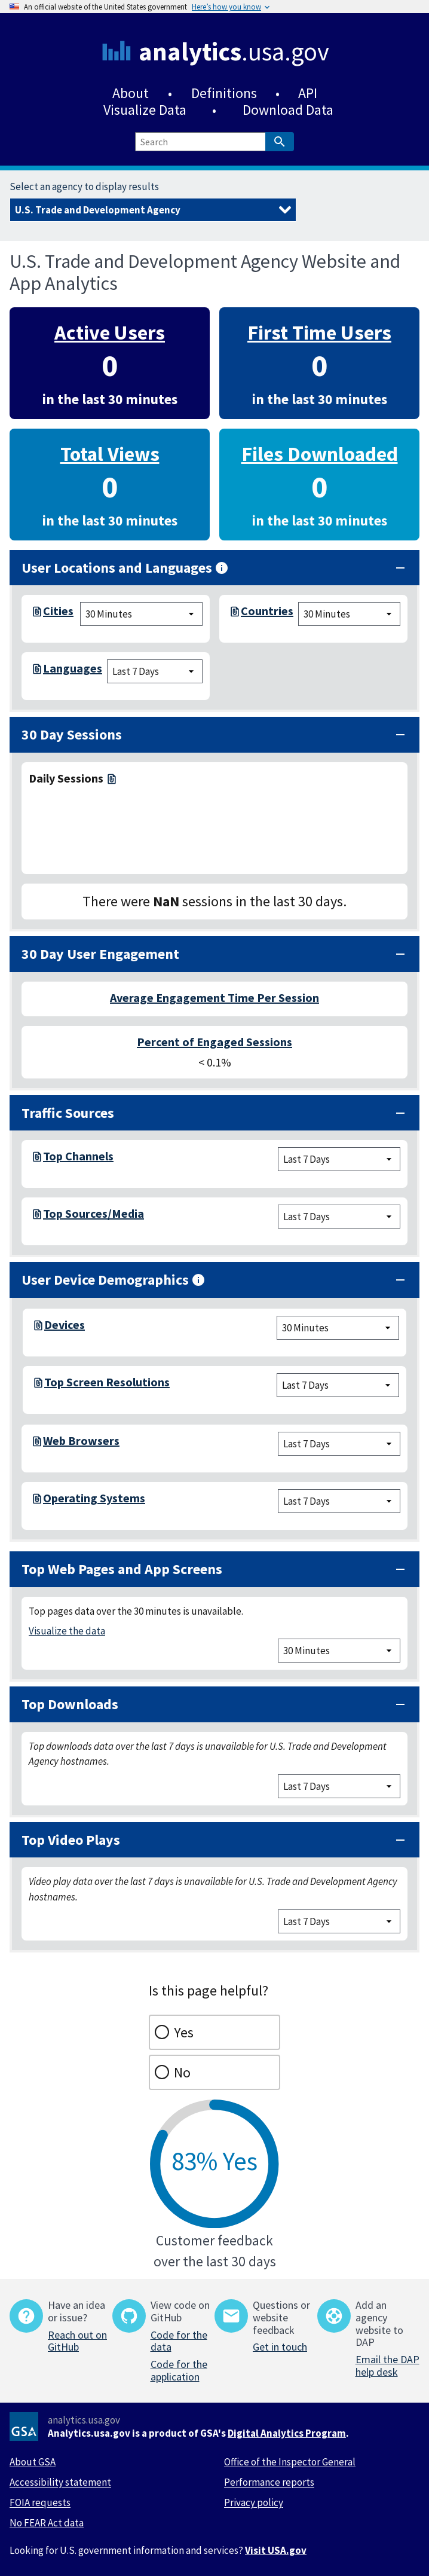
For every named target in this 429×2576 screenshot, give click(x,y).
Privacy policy (253, 2502)
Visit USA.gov (276, 2550)
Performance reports (269, 2482)
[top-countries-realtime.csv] (233, 614)
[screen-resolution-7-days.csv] (37, 1385)
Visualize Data (144, 109)
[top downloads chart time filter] (339, 1786)
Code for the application (179, 2370)
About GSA (33, 2461)
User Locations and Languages (125, 567)
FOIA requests (40, 2502)
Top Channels (78, 1155)
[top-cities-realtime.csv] (36, 614)
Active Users (109, 332)
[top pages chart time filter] (339, 1651)
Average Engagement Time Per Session (214, 997)
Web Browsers (81, 1440)
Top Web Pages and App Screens (122, 1569)
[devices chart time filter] (338, 1328)
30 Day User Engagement (100, 954)
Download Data (288, 109)
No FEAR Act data (47, 2522)
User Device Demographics (114, 1279)
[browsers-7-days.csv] (36, 1444)
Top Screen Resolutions (107, 1381)
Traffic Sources (68, 1113)
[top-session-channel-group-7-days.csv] (36, 1159)
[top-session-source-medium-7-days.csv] (36, 1217)
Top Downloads (70, 1704)
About (130, 93)
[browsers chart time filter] (339, 1444)
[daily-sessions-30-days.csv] (110, 778)
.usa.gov (234, 51)
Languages (72, 668)
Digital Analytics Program (287, 2433)
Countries (267, 610)
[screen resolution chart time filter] (338, 1385)
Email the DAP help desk (387, 2365)
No (182, 2072)
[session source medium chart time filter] (339, 1217)
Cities (58, 610)
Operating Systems (94, 1497)
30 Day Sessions (72, 734)
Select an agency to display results (84, 186)
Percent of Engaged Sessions (214, 1041)
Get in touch (280, 2347)
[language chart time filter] (155, 671)
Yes (184, 2032)
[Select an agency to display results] (153, 210)
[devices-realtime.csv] (37, 1328)
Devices (64, 1324)
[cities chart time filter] (141, 614)
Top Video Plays (71, 1840)
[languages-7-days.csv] (36, 671)
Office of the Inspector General (290, 2461)
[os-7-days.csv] (36, 1501)
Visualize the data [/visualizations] (67, 1630)
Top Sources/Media (93, 1213)
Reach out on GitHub (77, 2341)
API (307, 93)
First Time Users (319, 332)
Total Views (110, 453)
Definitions (224, 93)
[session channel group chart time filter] (339, 1159)
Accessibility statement (60, 2482)
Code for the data (179, 2341)
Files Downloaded (319, 453)
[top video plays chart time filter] (339, 1921)
